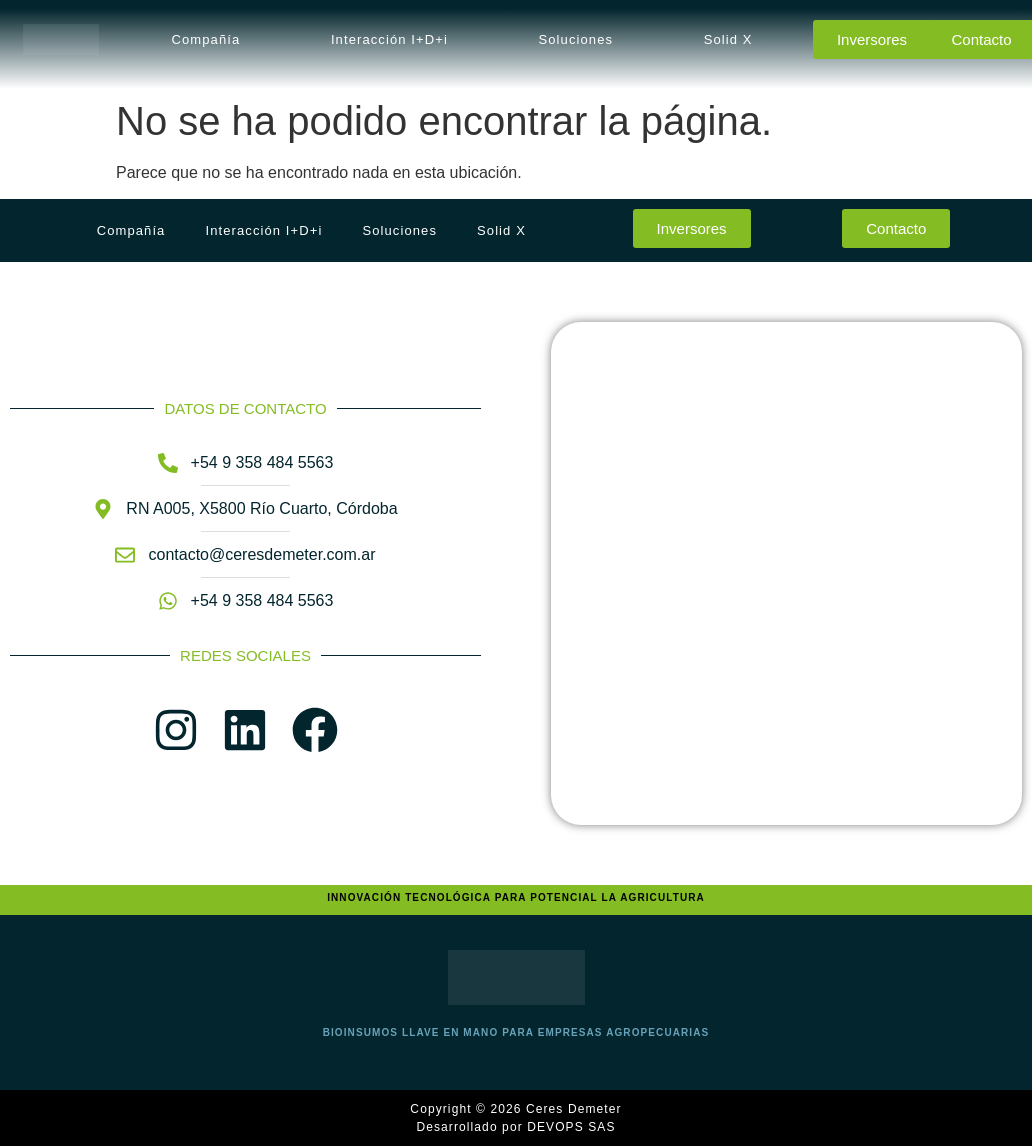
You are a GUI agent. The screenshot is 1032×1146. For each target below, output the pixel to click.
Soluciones (576, 39)
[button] (210, 39)
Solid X (728, 39)
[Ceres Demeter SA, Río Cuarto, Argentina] (786, 573)
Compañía (206, 39)
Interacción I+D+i (389, 39)
